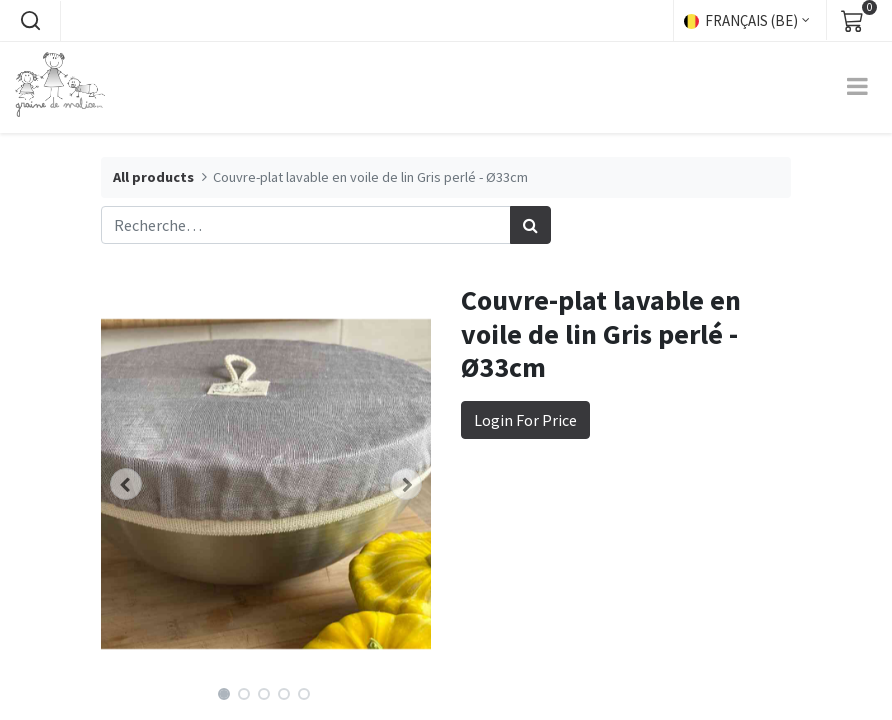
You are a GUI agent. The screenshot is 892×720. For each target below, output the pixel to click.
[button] (30, 21)
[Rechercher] (530, 225)
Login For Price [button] (525, 420)
